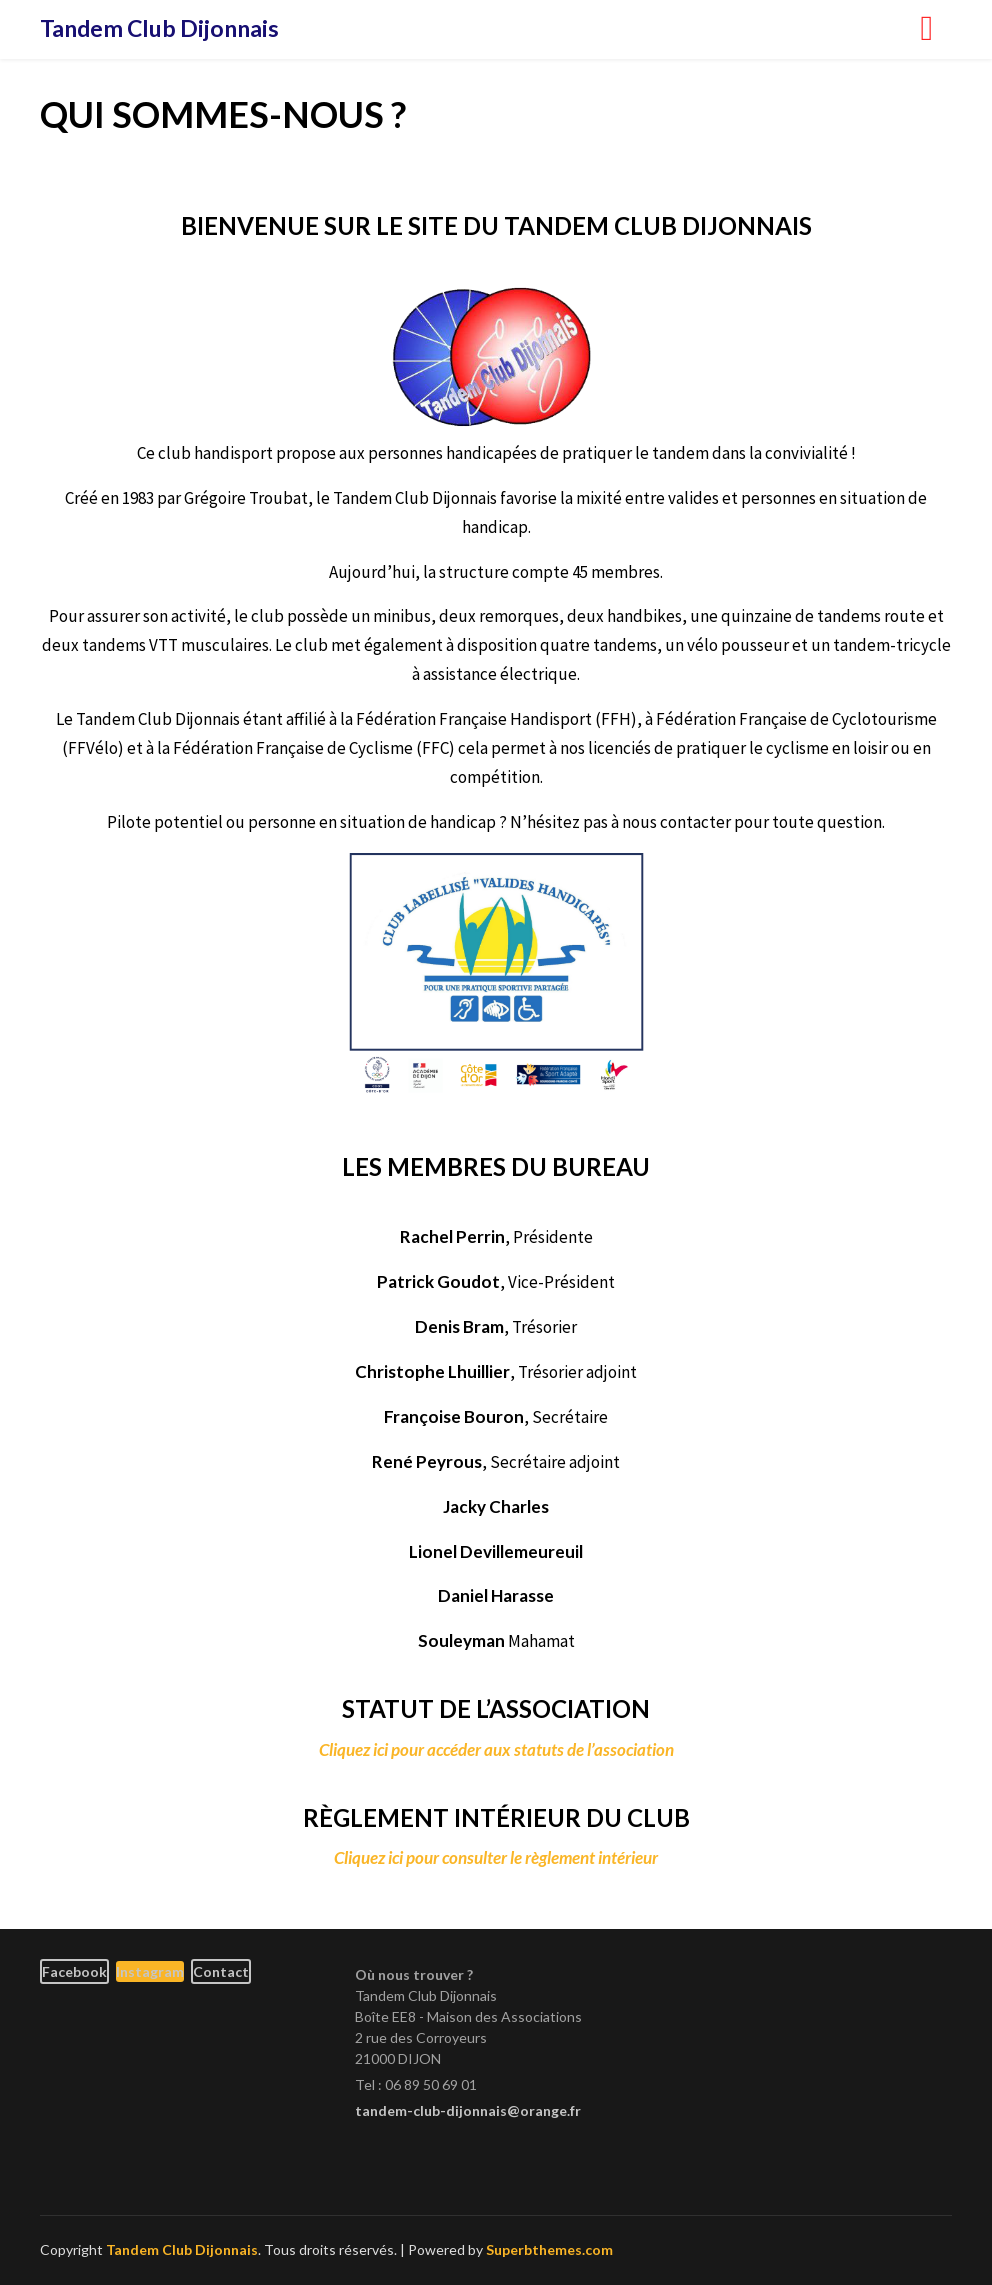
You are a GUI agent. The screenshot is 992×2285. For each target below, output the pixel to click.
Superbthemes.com (549, 2249)
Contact (221, 1971)
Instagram (150, 1971)
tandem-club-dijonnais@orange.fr (468, 2110)
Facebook (74, 1971)
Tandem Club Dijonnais (159, 28)
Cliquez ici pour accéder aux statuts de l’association (496, 1749)
